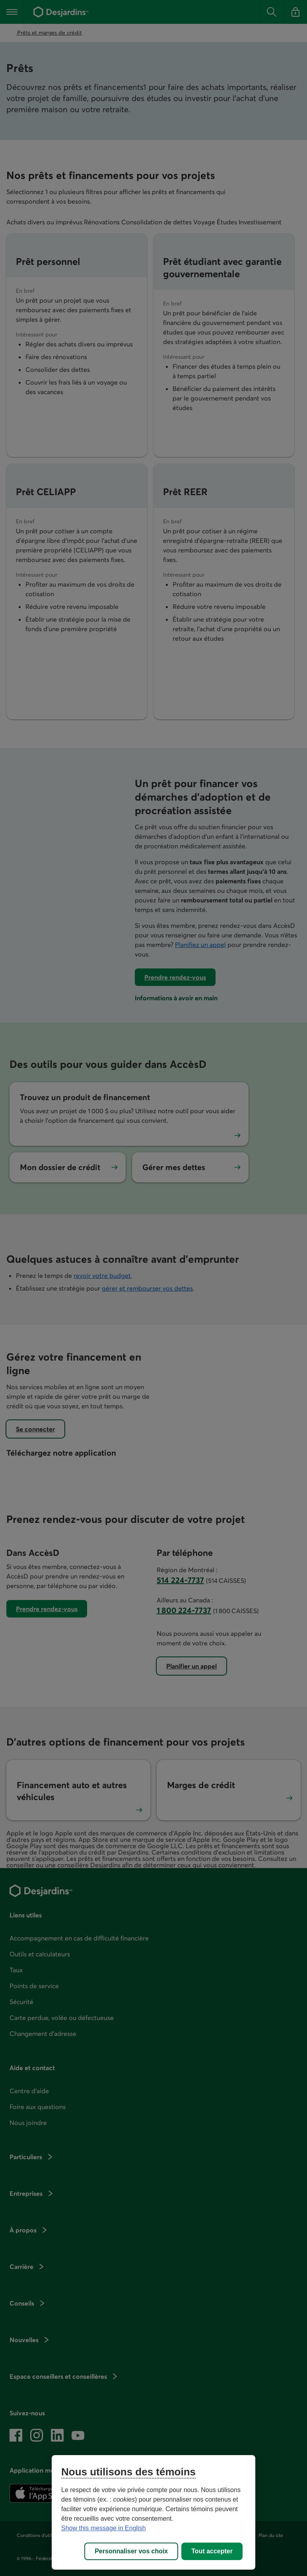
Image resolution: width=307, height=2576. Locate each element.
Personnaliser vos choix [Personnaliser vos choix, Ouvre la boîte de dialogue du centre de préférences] (131, 2551)
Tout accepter (212, 2551)
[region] (153, 2512)
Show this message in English (103, 2528)
